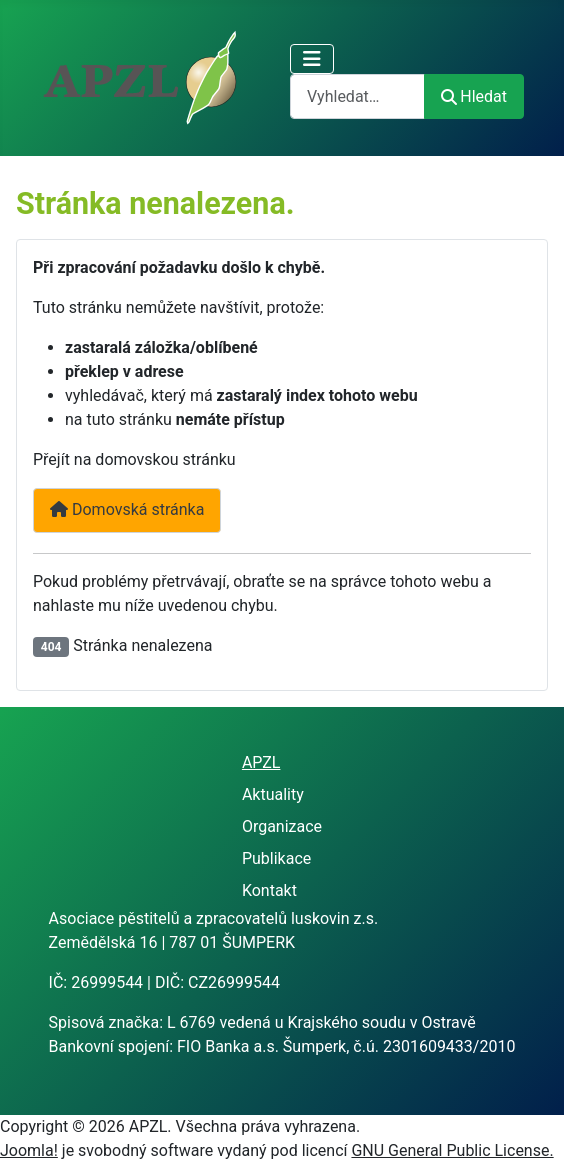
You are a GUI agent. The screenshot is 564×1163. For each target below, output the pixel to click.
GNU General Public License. (452, 1150)
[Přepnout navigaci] (312, 59)
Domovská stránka (127, 509)
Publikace (276, 858)
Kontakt (269, 890)
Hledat (474, 96)
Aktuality (273, 794)
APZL (261, 762)
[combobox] (357, 96)
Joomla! (29, 1150)
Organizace (282, 826)
